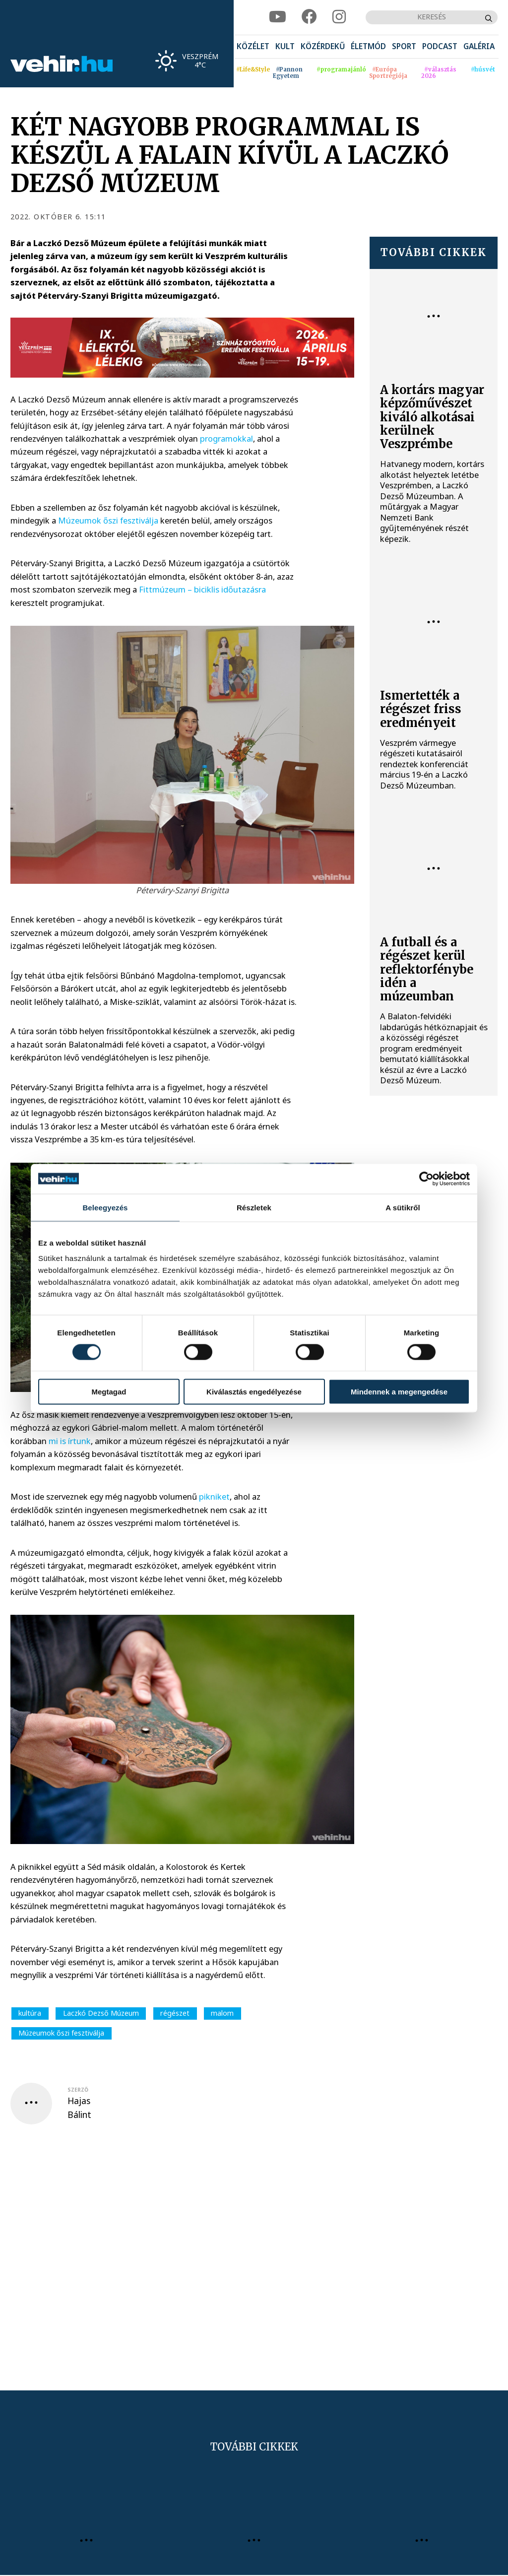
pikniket (214, 1496)
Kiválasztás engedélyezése (254, 1391)
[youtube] (277, 17)
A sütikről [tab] (402, 1207)
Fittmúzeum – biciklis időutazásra (202, 589)
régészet (175, 2013)
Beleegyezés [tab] (104, 1207)
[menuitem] (253, 47)
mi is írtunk (70, 1441)
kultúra (29, 2013)
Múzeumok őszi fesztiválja (108, 520)
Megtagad (108, 1391)
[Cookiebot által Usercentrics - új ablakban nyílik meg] (426, 1178)
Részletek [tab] (254, 1207)
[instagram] (339, 17)
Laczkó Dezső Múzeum (101, 2013)
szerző (77, 2089)
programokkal (226, 438)
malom (222, 2013)
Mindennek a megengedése (399, 1391)
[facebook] (309, 17)
